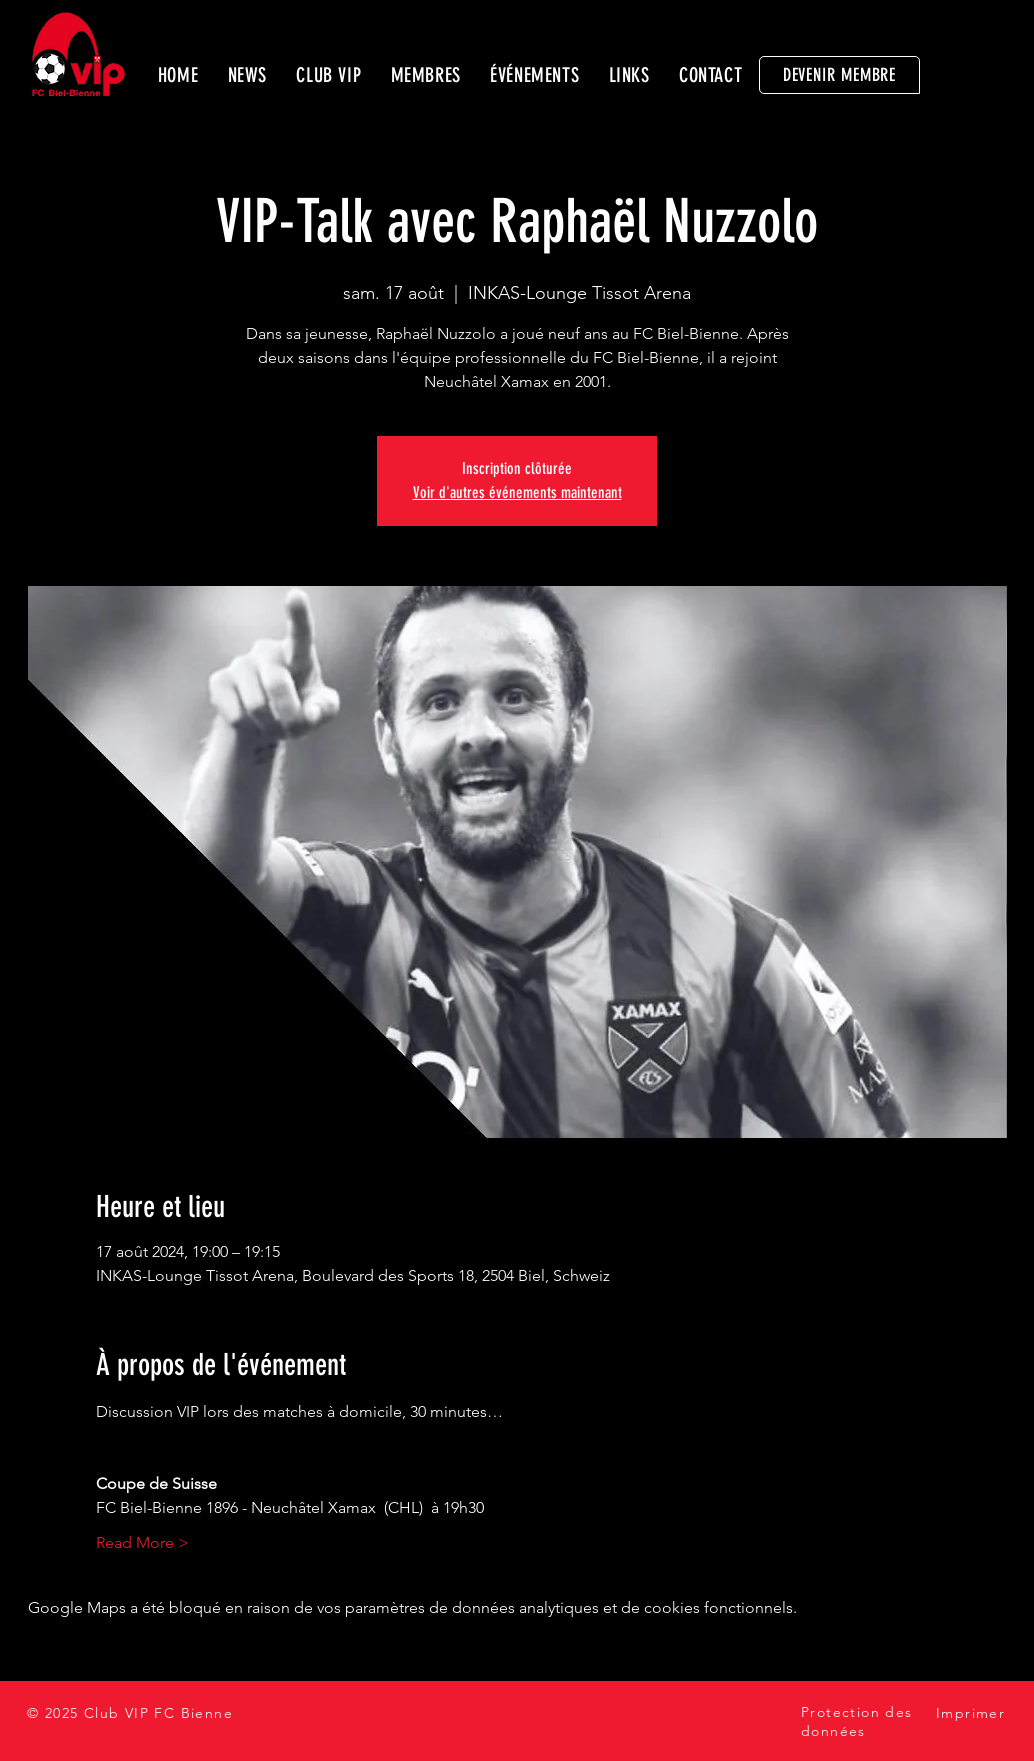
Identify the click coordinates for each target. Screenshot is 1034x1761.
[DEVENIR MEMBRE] (839, 75)
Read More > (142, 1542)
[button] (329, 75)
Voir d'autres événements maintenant (517, 492)
